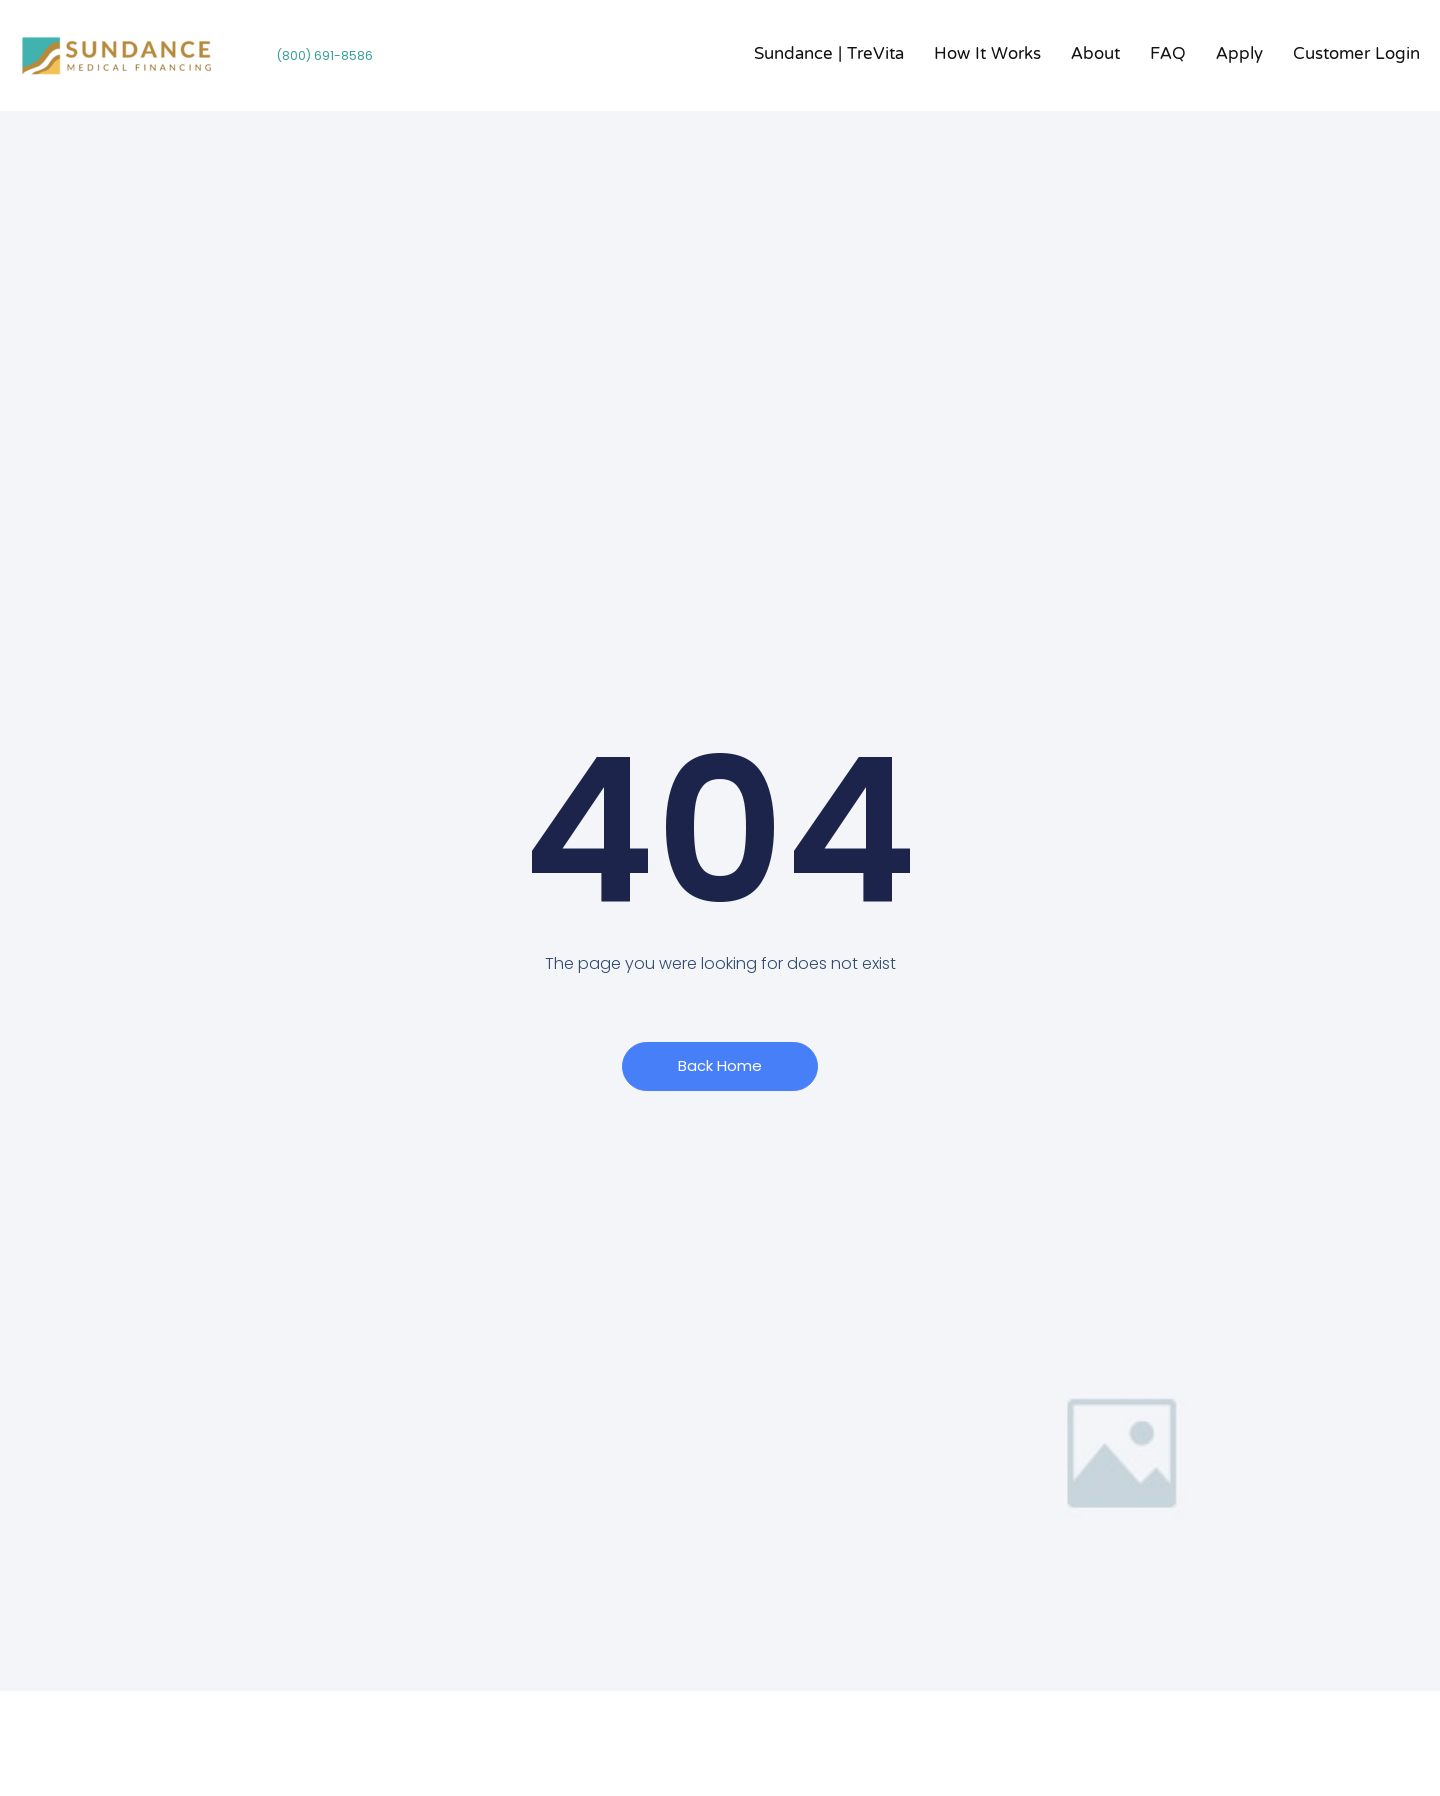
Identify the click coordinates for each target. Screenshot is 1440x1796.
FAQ (1168, 55)
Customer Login (1356, 55)
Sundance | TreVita (829, 55)
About (1095, 55)
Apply (1239, 55)
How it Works (987, 55)
